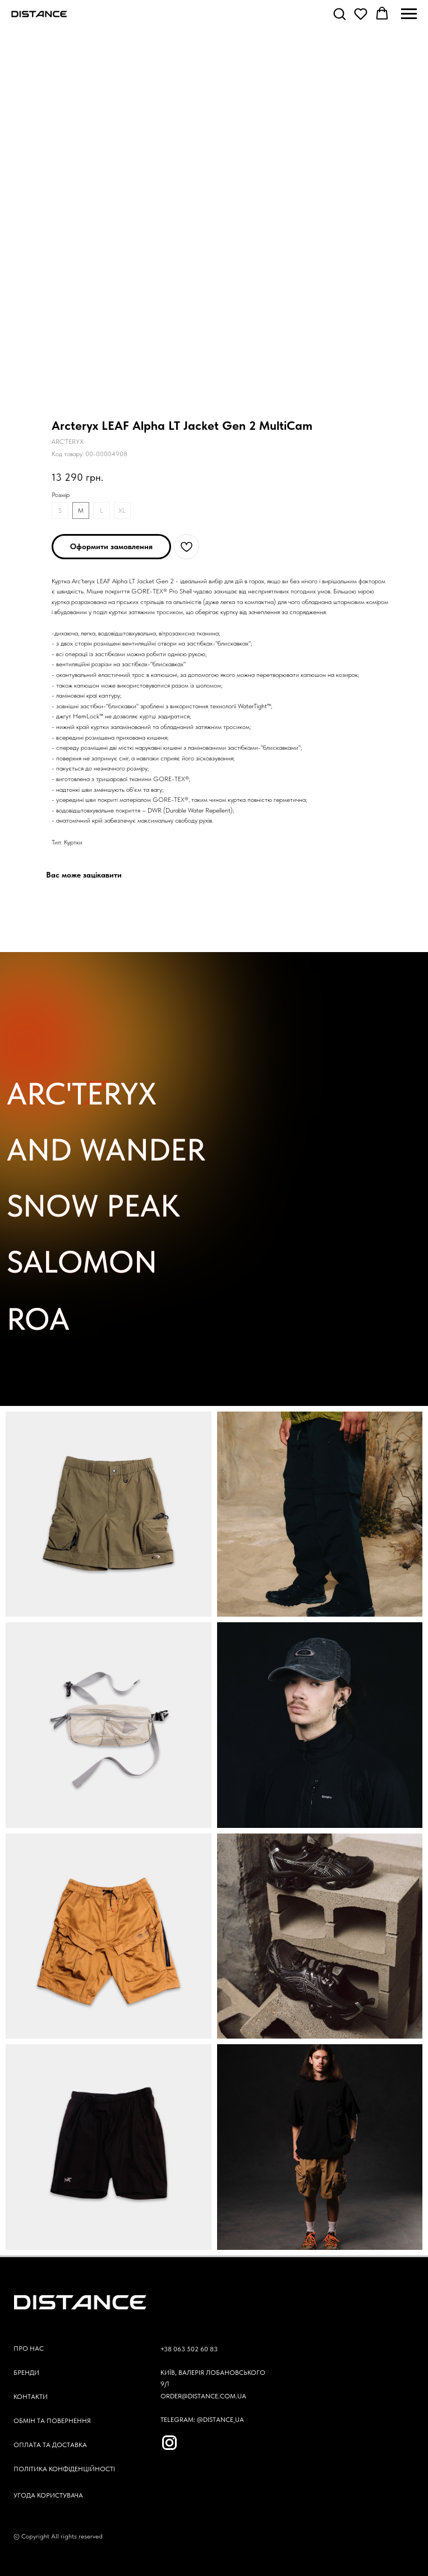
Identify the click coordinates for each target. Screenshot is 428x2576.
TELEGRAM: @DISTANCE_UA (202, 2420)
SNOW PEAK (93, 1205)
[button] (339, 13)
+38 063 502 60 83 (189, 2349)
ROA (38, 1319)
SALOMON (82, 1261)
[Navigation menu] (409, 14)
